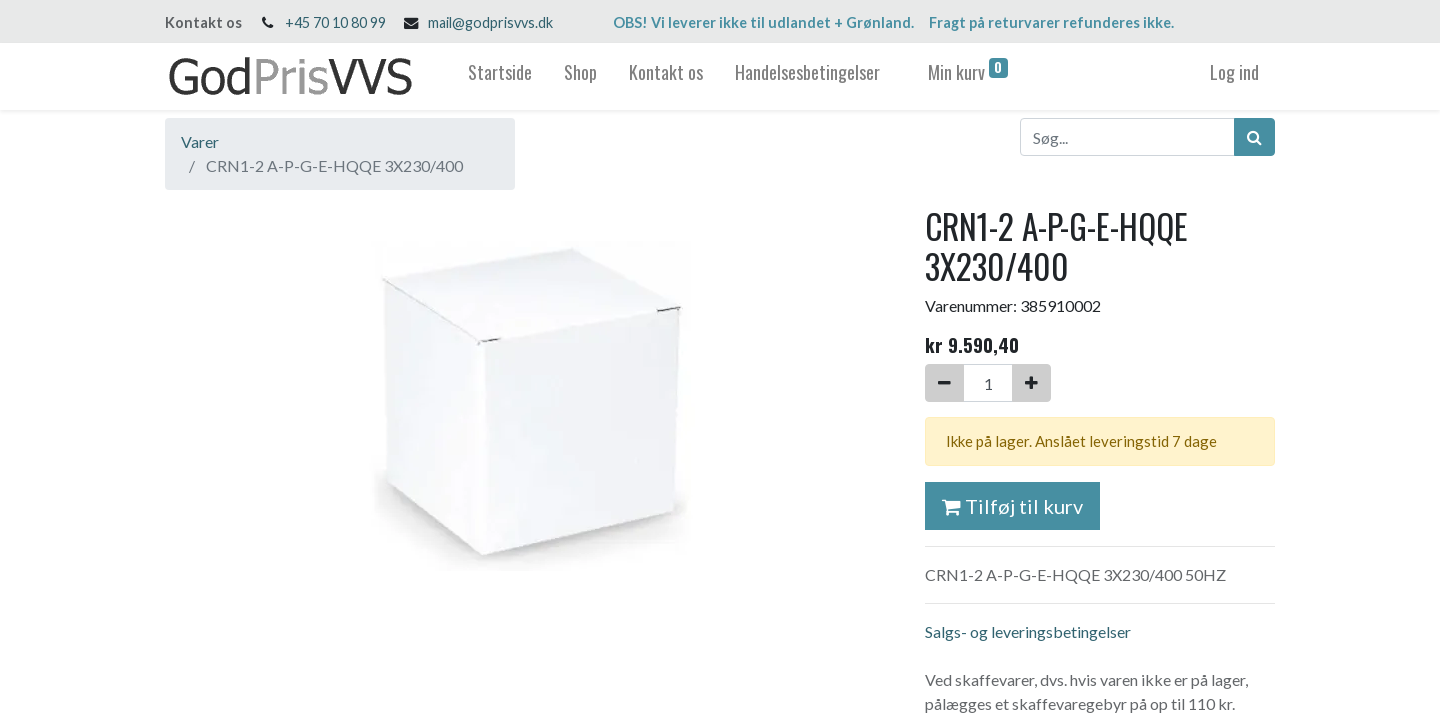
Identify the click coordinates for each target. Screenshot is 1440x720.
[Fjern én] (944, 383)
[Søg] (1254, 137)
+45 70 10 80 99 (335, 22)
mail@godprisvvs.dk (490, 22)
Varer (200, 141)
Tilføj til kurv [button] (1012, 506)
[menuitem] (500, 76)
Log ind (1234, 72)
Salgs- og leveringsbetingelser (1028, 631)
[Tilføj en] (1031, 383)
